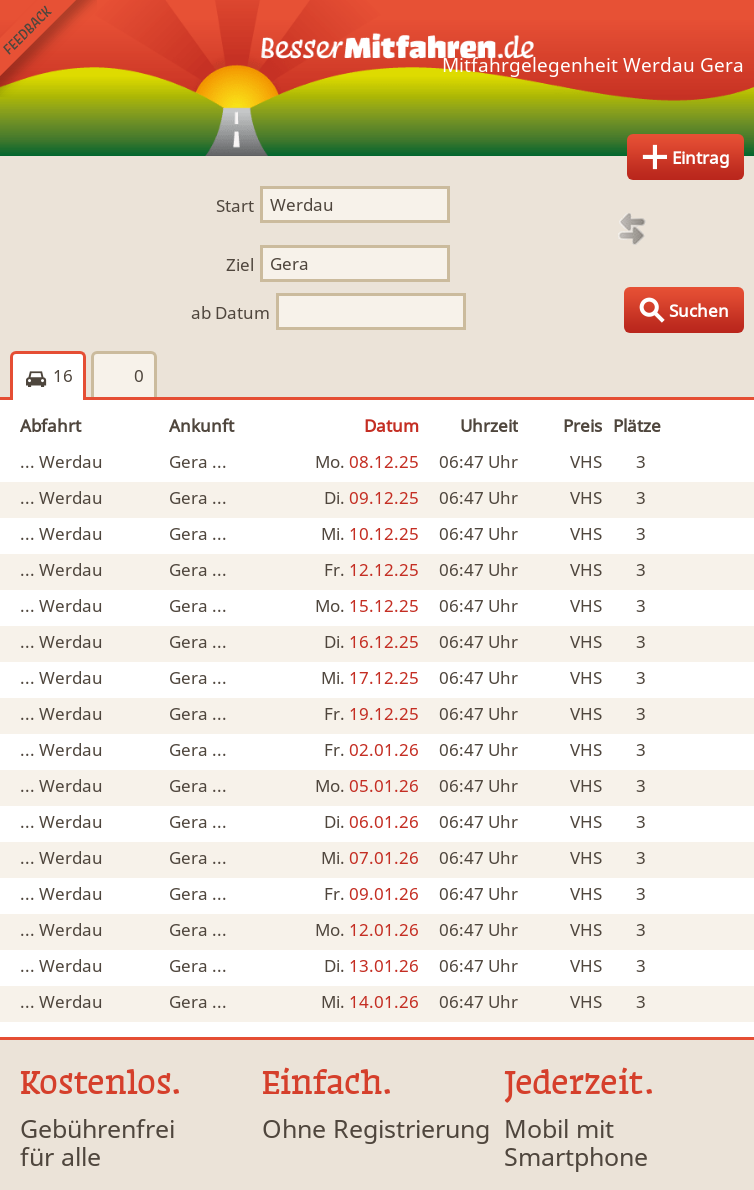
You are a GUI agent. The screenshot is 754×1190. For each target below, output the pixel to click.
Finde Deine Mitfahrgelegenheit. (377, 78)
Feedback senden (48, 48)
